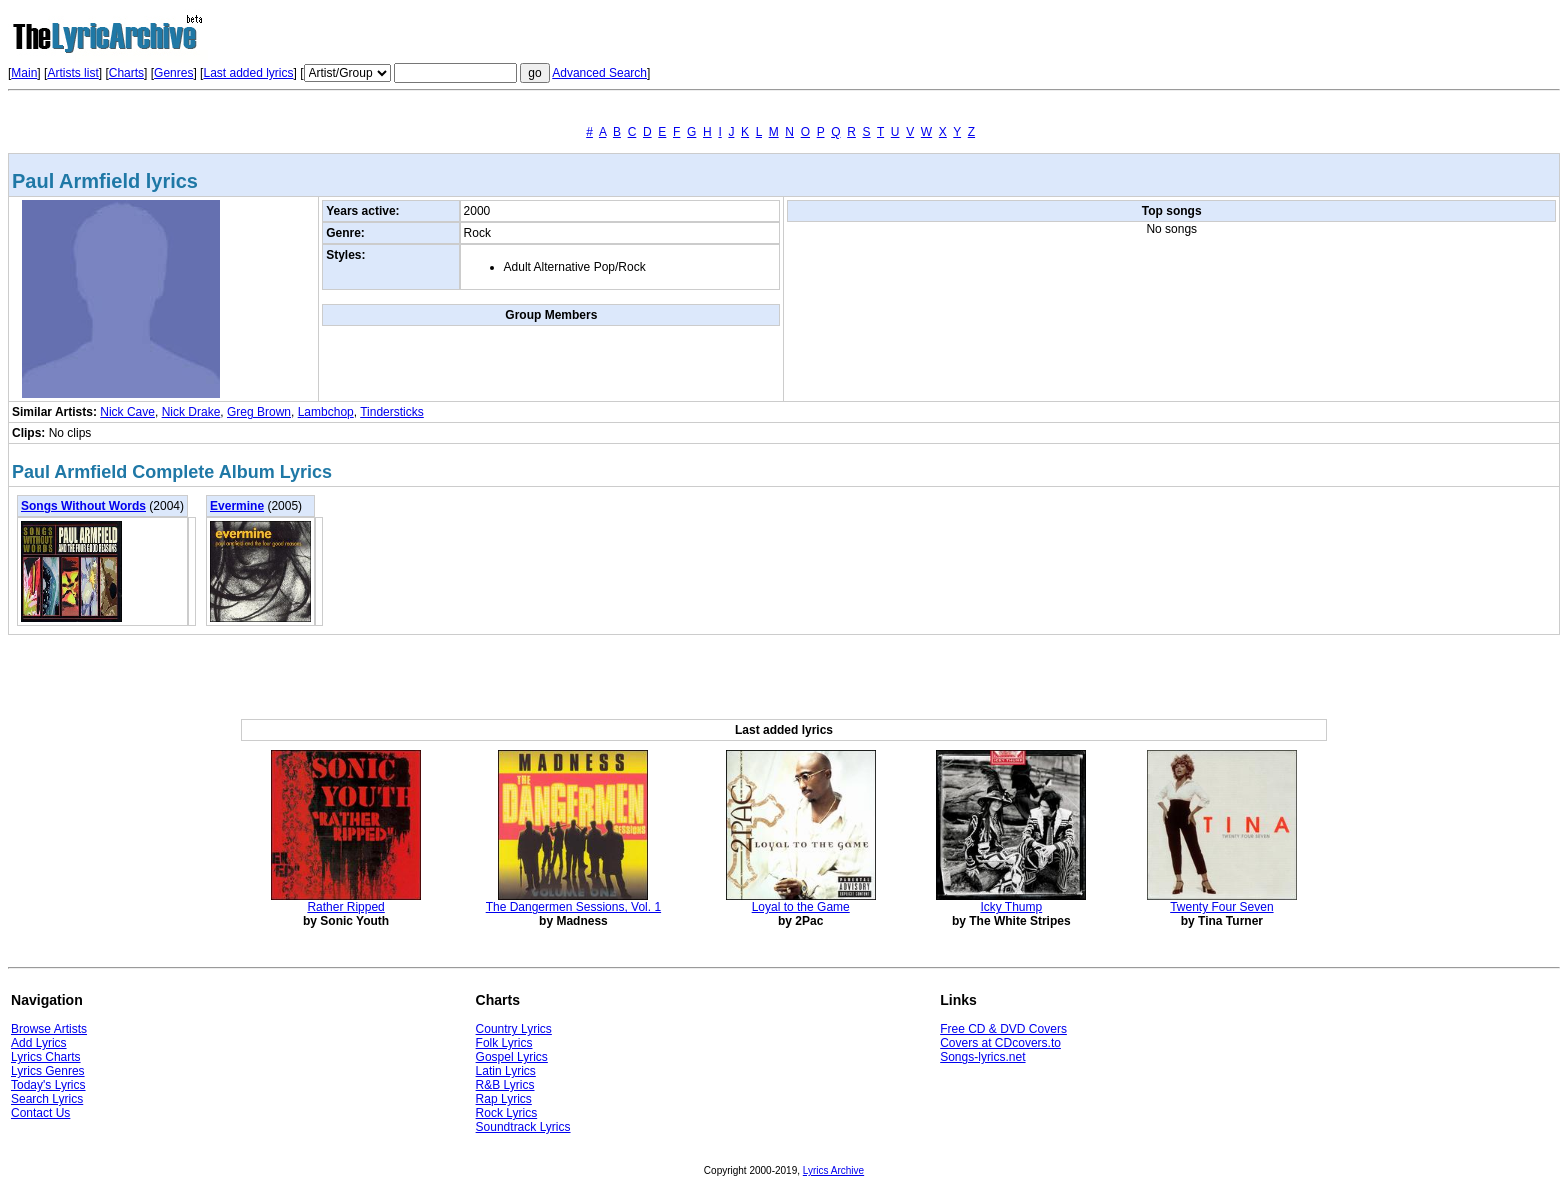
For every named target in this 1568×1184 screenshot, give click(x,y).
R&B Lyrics (505, 1085)
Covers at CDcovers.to (1000, 1043)
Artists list (72, 73)
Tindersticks (392, 412)
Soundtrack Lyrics (523, 1127)
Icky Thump (1011, 907)
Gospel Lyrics (512, 1057)
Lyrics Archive (833, 1170)
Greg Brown (259, 412)
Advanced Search (599, 73)
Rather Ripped (345, 907)
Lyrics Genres (48, 1071)
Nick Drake (191, 412)
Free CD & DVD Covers (1003, 1029)
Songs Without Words (83, 506)
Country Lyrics (514, 1029)
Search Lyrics (47, 1099)
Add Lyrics (39, 1043)
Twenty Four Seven (1221, 907)
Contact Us (40, 1113)
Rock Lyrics (507, 1113)
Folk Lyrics (504, 1043)
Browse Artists (49, 1029)
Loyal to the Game (801, 907)
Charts (126, 73)
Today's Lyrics (48, 1085)
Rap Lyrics (504, 1099)
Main (24, 73)
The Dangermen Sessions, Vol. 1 (573, 907)
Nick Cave (127, 412)
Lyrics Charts (46, 1057)
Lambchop (326, 412)
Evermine (237, 506)
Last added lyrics (248, 73)
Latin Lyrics (506, 1071)
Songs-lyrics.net (982, 1057)
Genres (173, 73)
